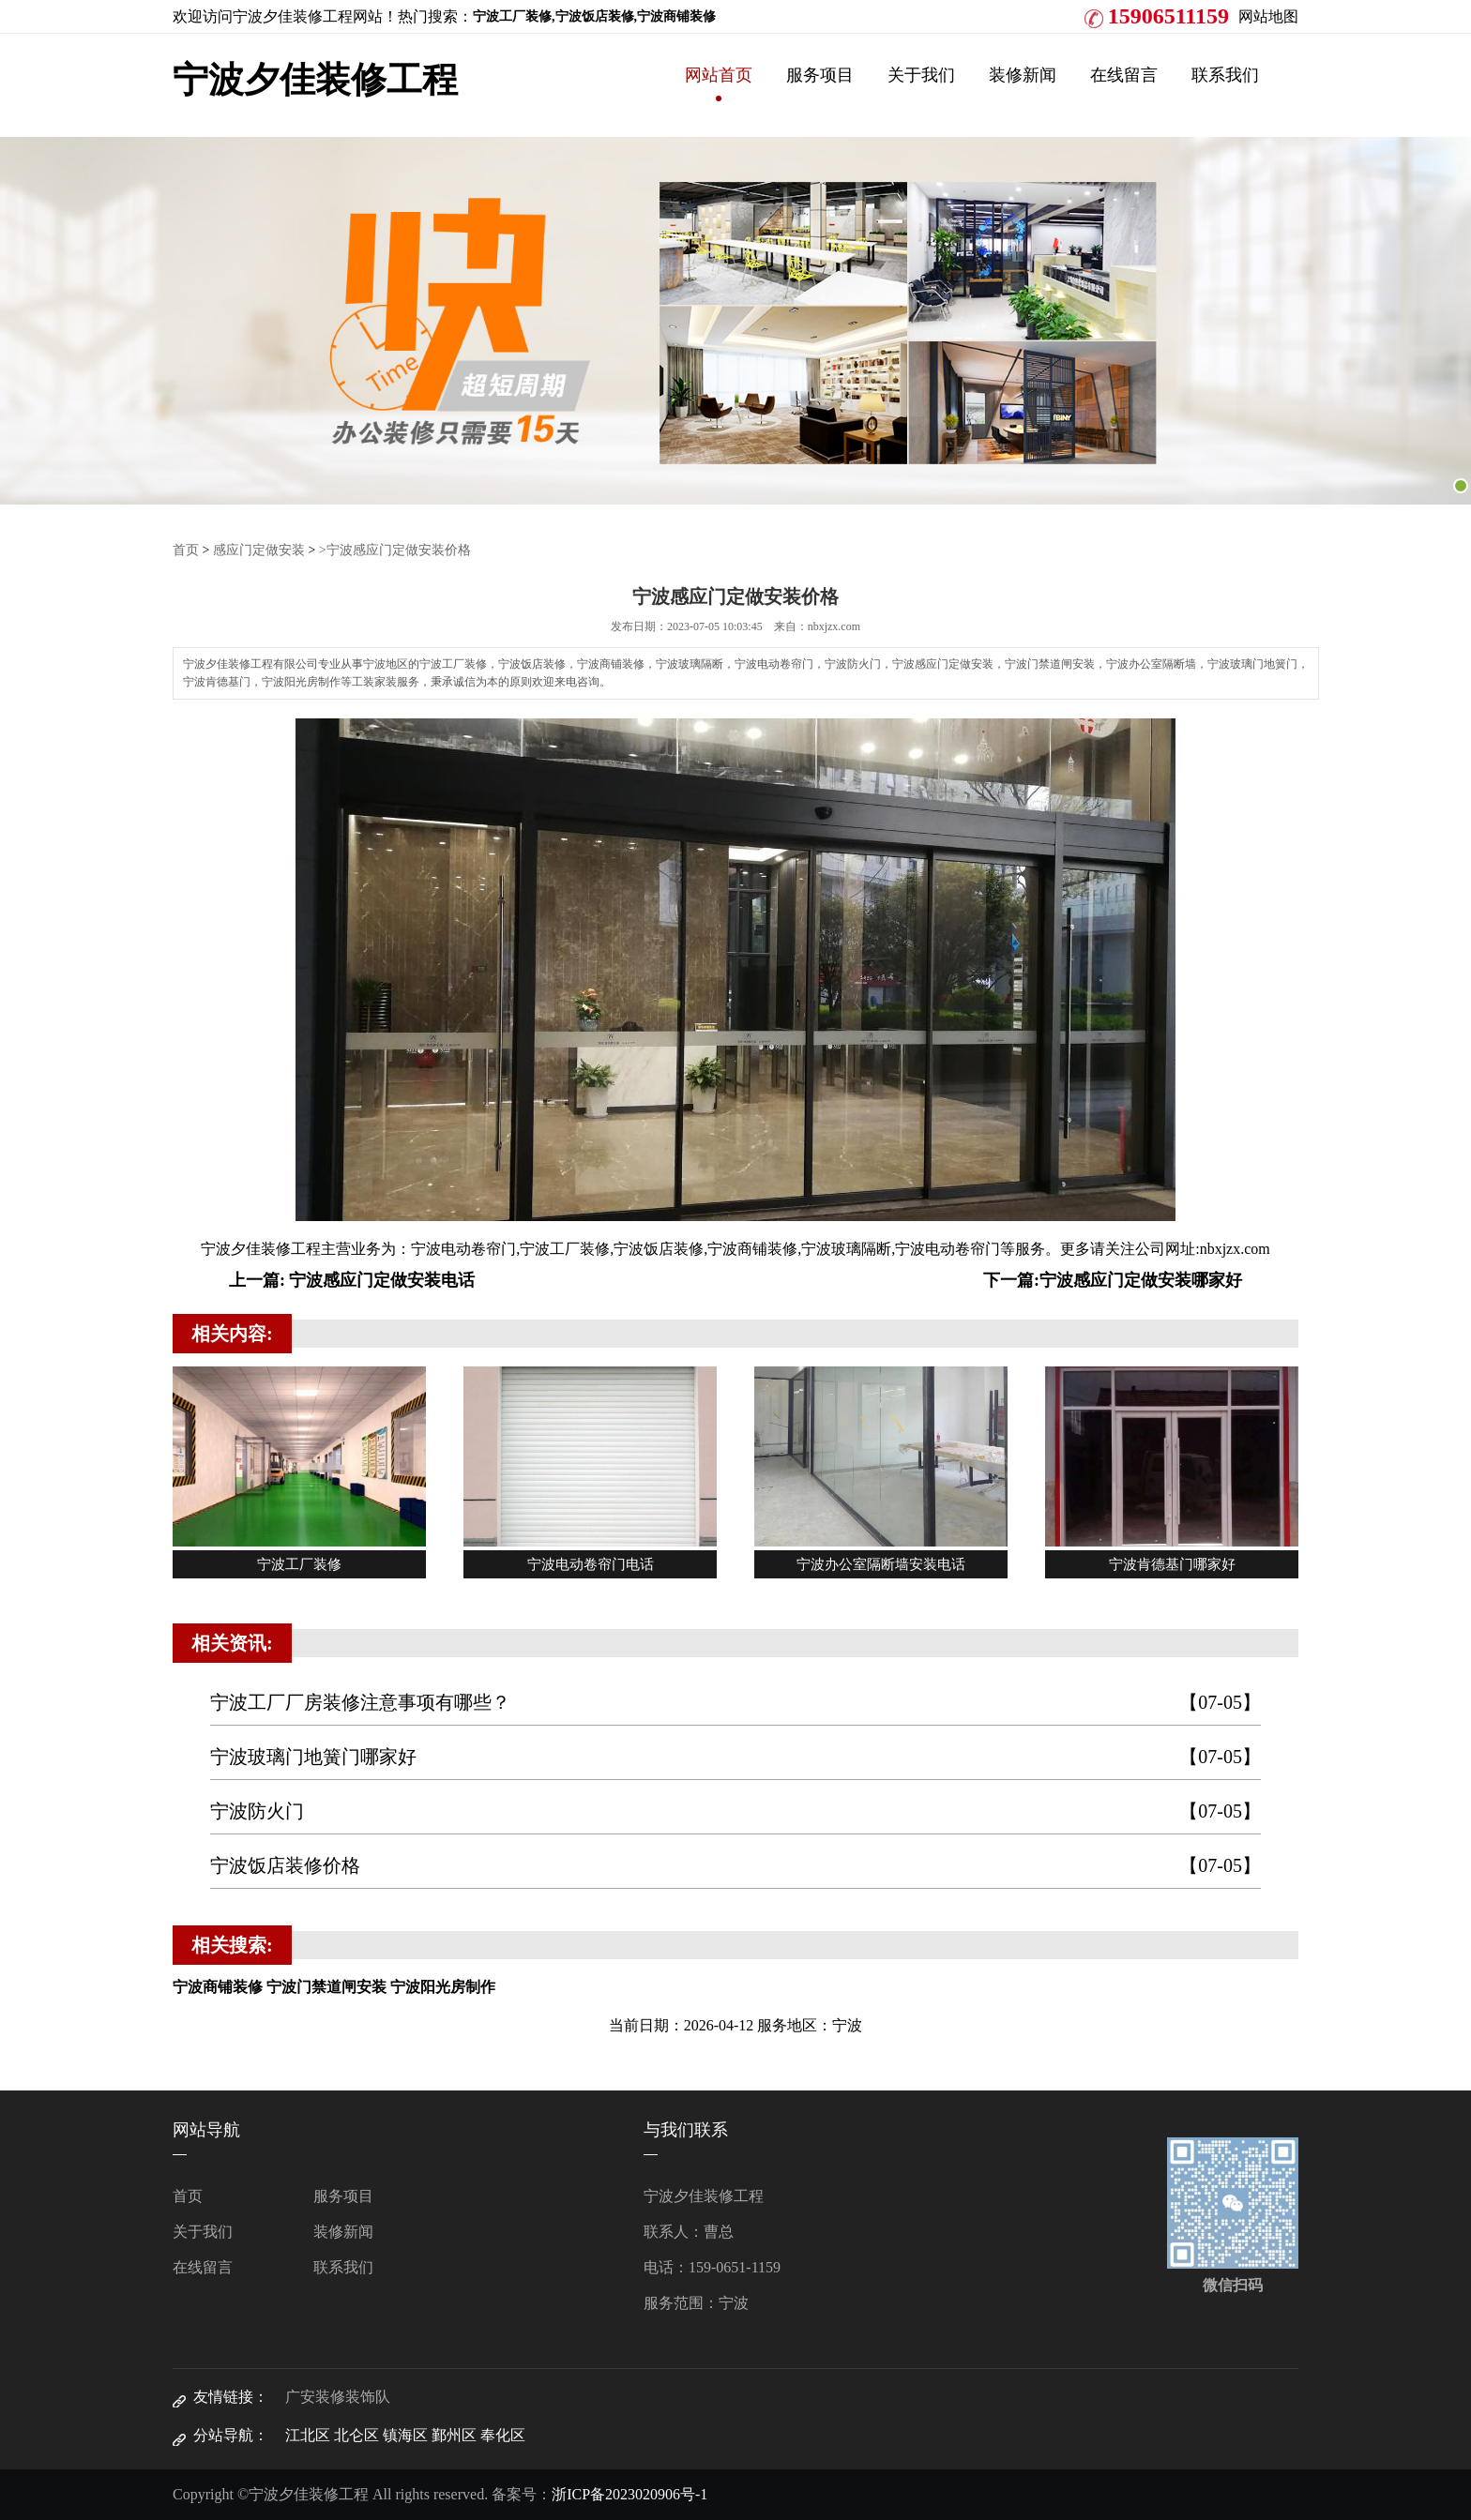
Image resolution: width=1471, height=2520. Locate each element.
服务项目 (820, 75)
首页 (186, 550)
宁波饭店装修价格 (735, 1866)
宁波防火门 (735, 1811)
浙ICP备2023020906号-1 (629, 2494)
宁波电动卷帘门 (463, 1249)
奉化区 (502, 2435)
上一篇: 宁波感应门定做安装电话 (352, 1280)
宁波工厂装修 (565, 1249)
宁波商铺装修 (752, 1249)
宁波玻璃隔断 (846, 1249)
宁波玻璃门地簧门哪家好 (735, 1757)
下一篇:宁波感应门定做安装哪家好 (1112, 1280)
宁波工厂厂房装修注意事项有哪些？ (735, 1702)
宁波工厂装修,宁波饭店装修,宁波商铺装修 (594, 16)
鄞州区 (454, 2435)
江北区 (307, 2435)
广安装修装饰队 (337, 2397)
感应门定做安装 (259, 550)
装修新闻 (1022, 75)
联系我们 (1225, 75)
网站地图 (1268, 16)
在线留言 (1124, 75)
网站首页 (718, 75)
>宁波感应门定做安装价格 (395, 550)
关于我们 (921, 75)
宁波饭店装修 (659, 1249)
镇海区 (405, 2435)
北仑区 (356, 2435)
